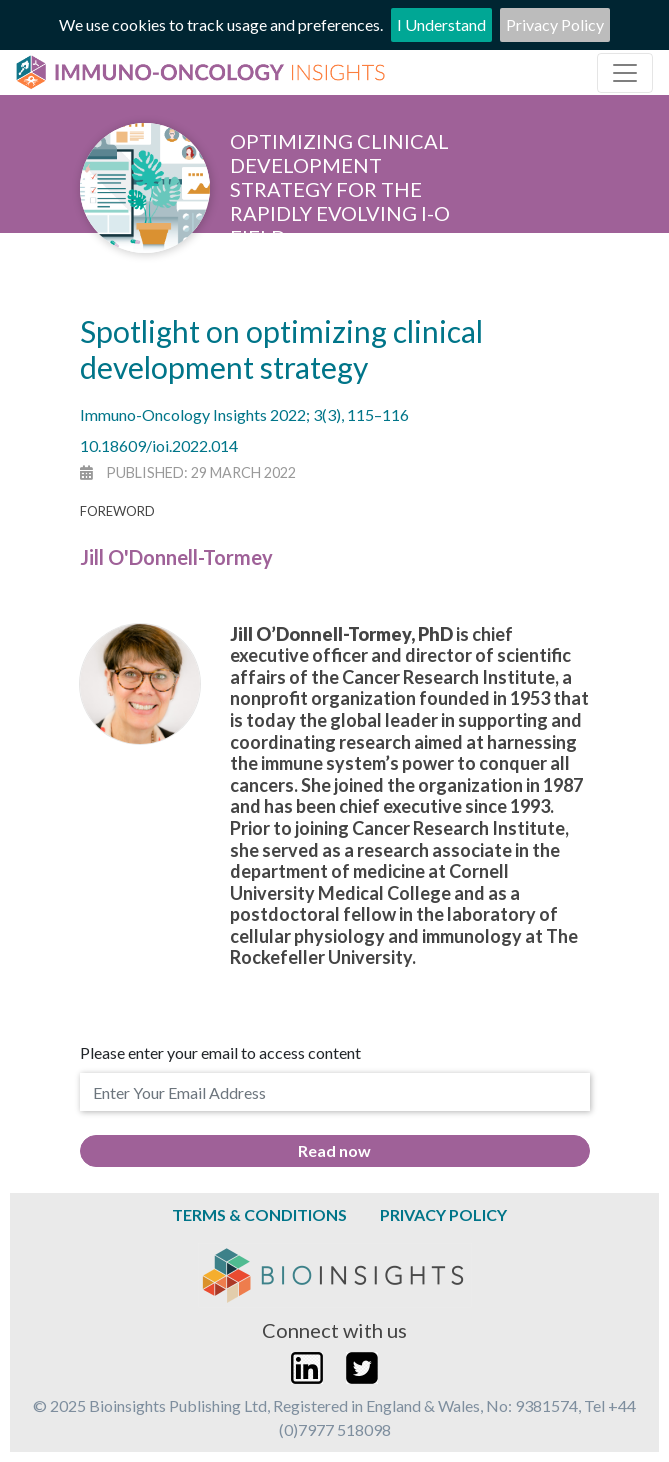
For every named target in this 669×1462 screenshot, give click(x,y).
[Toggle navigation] (625, 73)
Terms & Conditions (259, 1214)
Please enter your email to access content (220, 1052)
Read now (334, 1150)
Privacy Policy (555, 24)
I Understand (441, 24)
